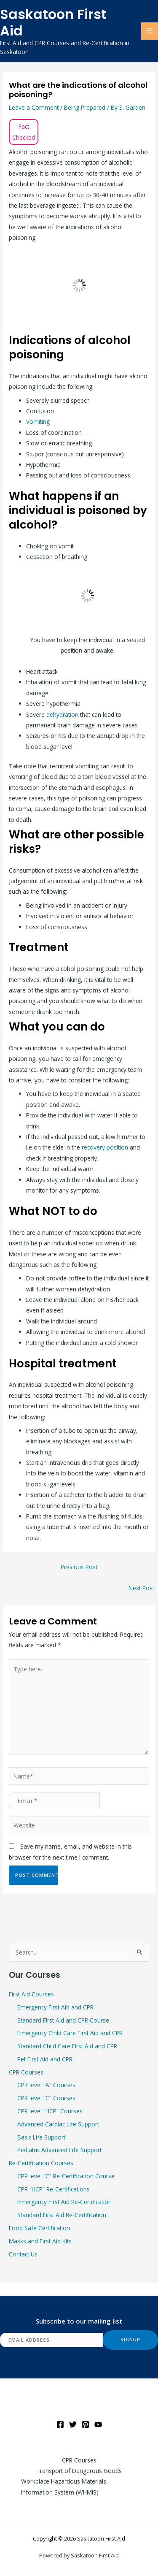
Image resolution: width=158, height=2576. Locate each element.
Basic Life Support (41, 2137)
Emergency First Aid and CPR (55, 2007)
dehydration (63, 714)
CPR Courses (26, 2072)
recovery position (105, 1147)
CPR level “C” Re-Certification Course (66, 2176)
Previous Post (79, 1567)
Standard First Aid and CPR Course (63, 2020)
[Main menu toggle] (149, 31)
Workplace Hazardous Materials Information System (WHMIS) (63, 2486)
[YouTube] (98, 2424)
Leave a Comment (34, 107)
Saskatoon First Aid (53, 22)
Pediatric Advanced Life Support (59, 2150)
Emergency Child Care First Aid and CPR (70, 2033)
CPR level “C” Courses (46, 2098)
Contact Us (23, 2254)
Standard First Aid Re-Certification (61, 2215)
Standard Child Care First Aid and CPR (67, 2046)
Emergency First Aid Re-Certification (64, 2202)
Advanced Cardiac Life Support (58, 2124)
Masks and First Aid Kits (40, 2241)
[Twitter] (73, 2424)
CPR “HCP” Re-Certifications (53, 2189)
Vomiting (38, 422)
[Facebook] (60, 2424)
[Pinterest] (85, 2424)
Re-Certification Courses (41, 2163)
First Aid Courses (31, 1994)
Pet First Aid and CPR (44, 2059)
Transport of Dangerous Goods (79, 2471)
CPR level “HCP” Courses (50, 2111)
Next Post (141, 1588)
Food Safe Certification (39, 2228)
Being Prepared (84, 107)
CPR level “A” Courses (46, 2085)
